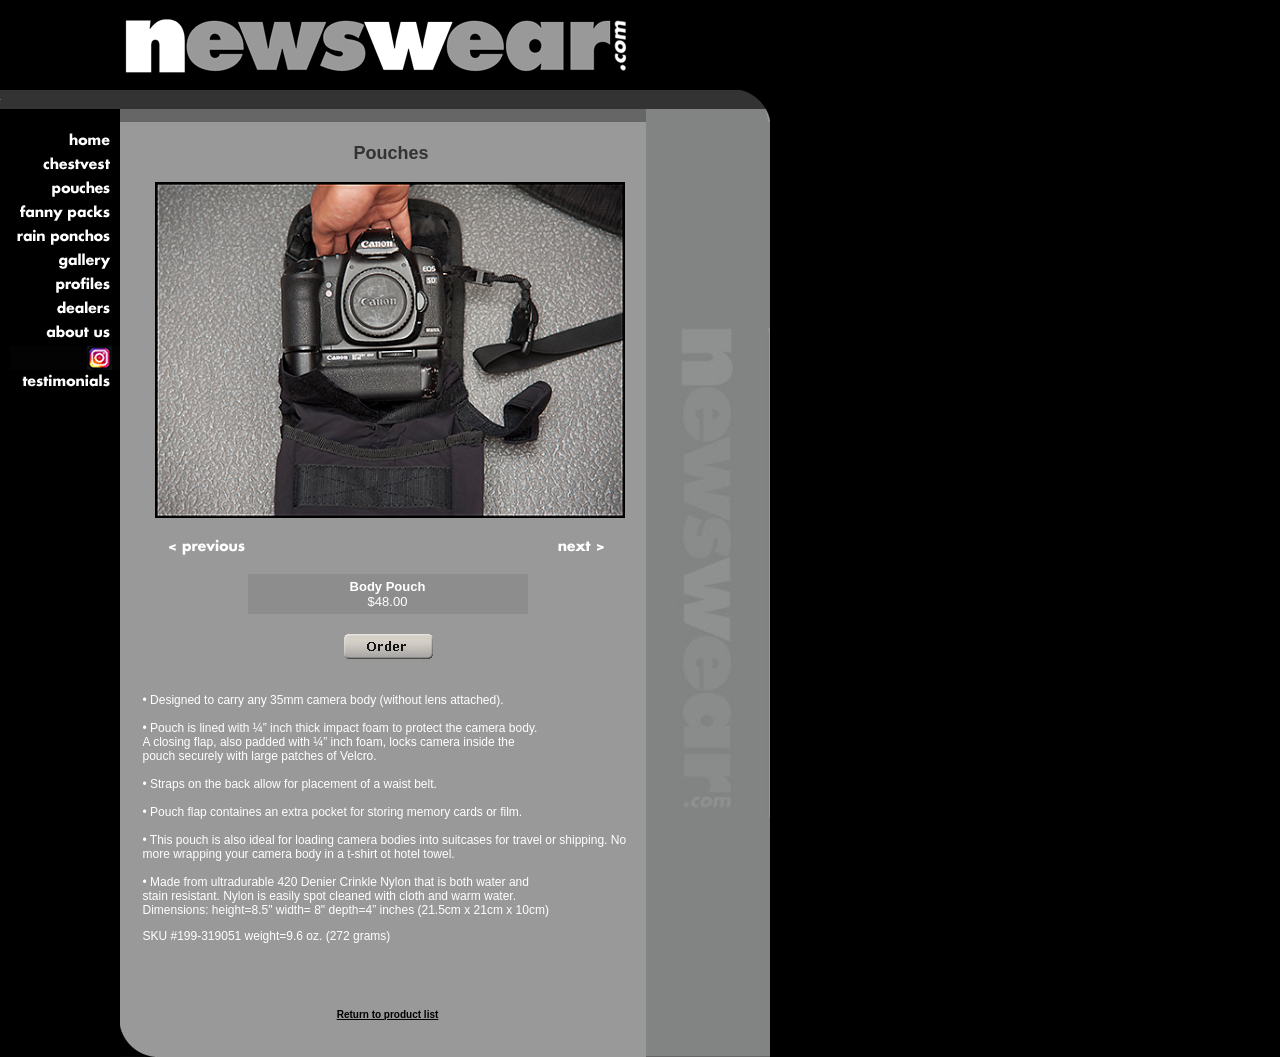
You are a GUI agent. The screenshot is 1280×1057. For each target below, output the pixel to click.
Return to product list (388, 1014)
